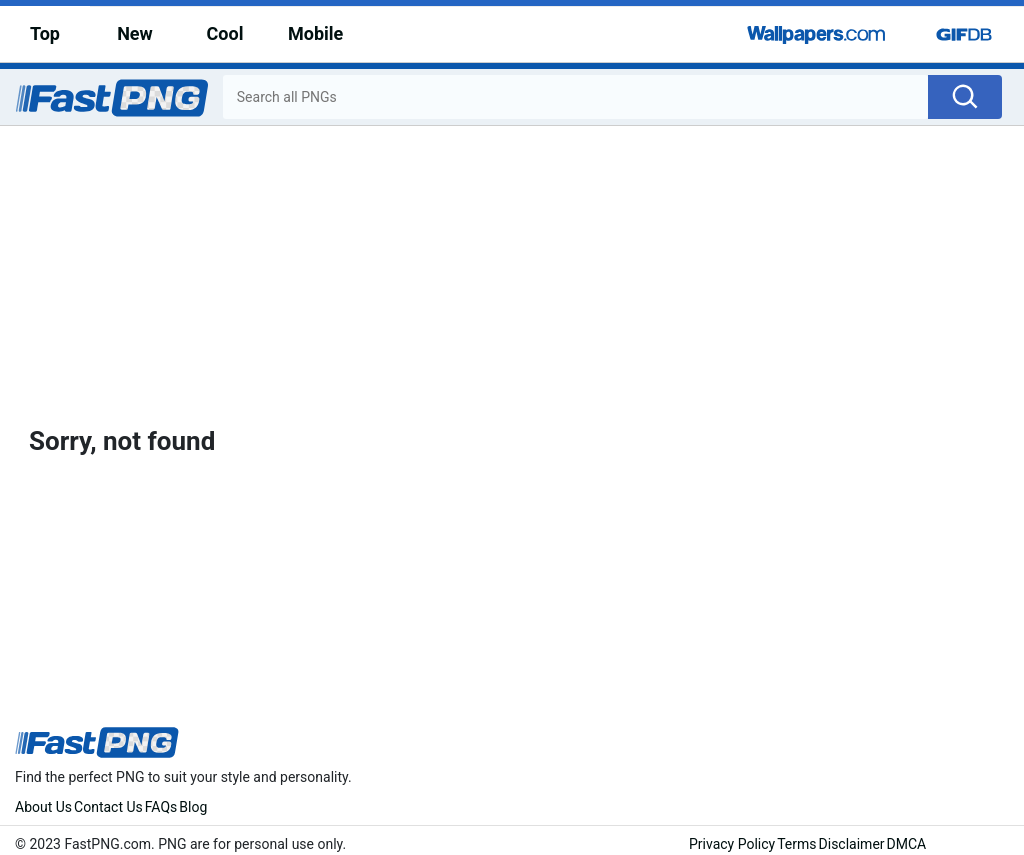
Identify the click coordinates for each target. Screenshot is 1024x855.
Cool (225, 33)
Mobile (315, 33)
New (135, 33)
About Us (43, 807)
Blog (193, 807)
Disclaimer (852, 844)
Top (45, 33)
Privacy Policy (732, 844)
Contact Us (108, 807)
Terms (796, 844)
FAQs (161, 807)
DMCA (907, 844)
